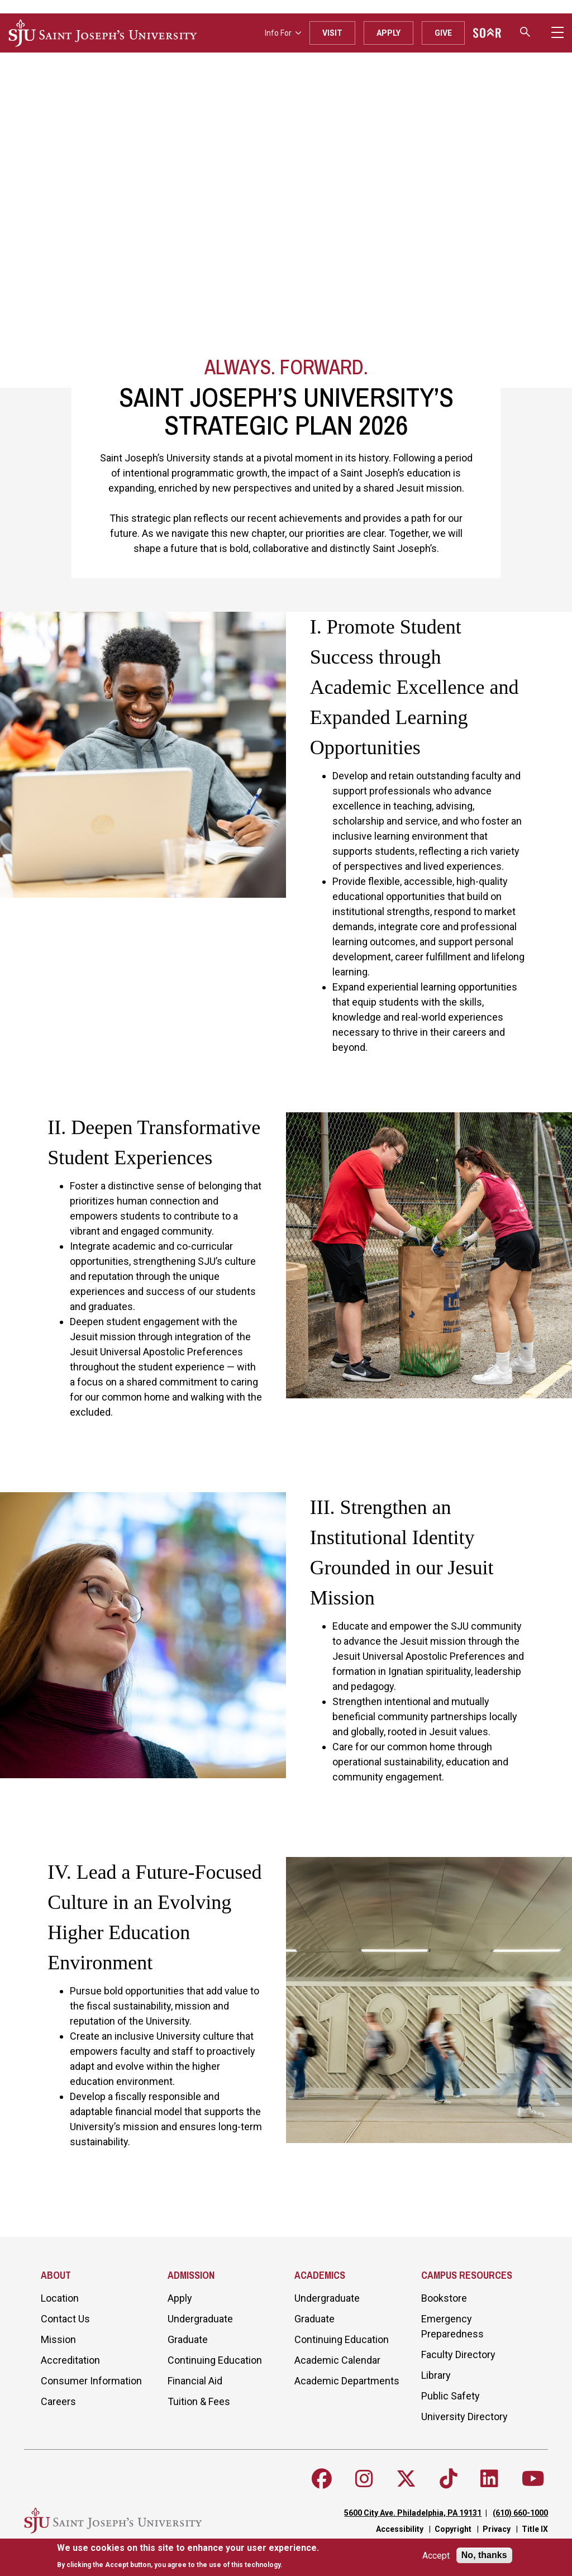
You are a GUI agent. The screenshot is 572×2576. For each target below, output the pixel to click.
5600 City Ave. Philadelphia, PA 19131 (413, 2512)
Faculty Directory (458, 2354)
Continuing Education (215, 2360)
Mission (58, 2339)
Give (443, 32)
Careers (58, 2401)
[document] (188, 2556)
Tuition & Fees (199, 2401)
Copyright (453, 2529)
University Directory (464, 2416)
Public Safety (450, 2396)
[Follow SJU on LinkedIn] (489, 2479)
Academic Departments (346, 2381)
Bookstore (444, 2298)
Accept (436, 2555)
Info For (283, 32)
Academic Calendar (337, 2360)
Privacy (497, 2529)
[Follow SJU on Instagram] (364, 2479)
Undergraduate (200, 2319)
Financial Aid (195, 2381)
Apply (388, 32)
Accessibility (399, 2529)
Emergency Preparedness (452, 2326)
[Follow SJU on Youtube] (533, 2479)
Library (436, 2375)
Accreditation (70, 2360)
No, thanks (484, 2555)
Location (60, 2298)
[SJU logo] (102, 33)
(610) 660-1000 (520, 2512)
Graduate (188, 2339)
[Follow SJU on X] (406, 2479)
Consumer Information (91, 2381)
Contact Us (65, 2319)
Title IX (535, 2529)
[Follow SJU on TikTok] (448, 2479)
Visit (332, 32)
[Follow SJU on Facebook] (322, 2479)
